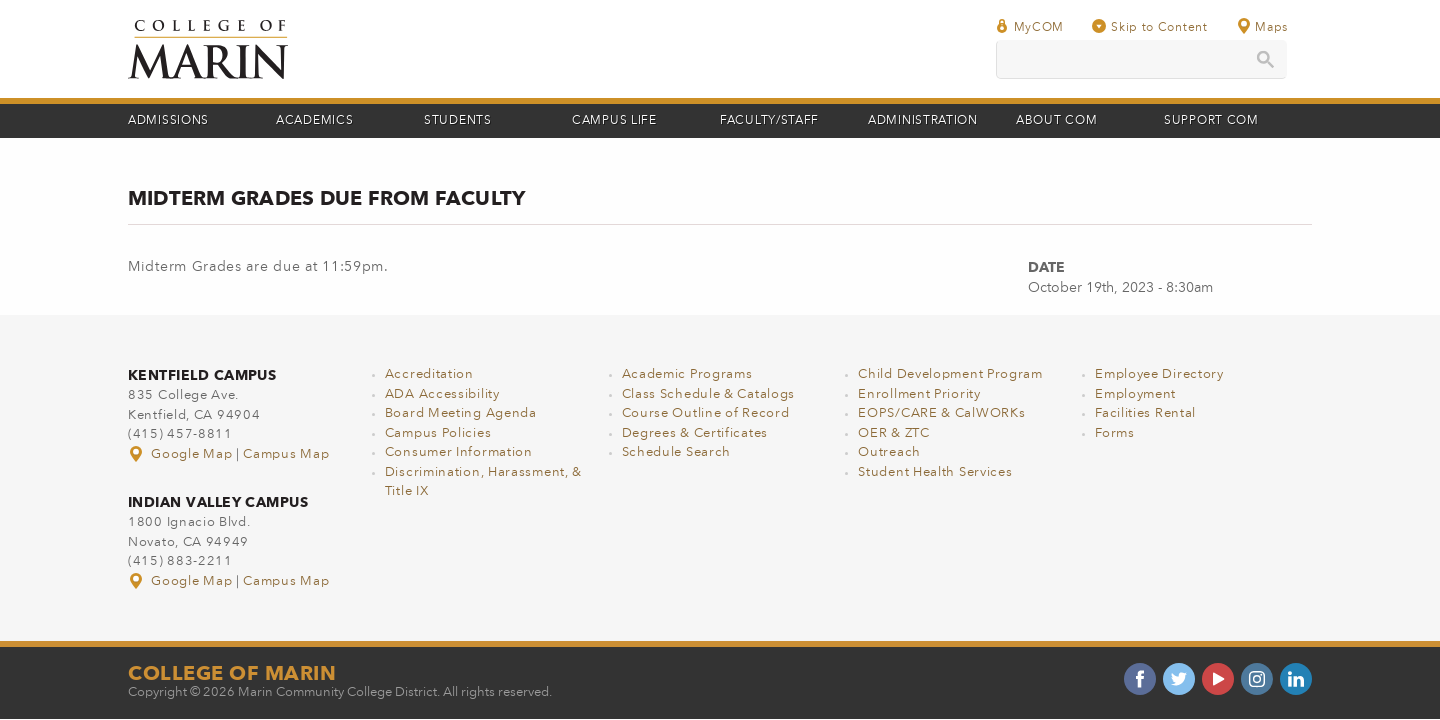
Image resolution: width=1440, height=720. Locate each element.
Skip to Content (1150, 26)
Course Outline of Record (706, 413)
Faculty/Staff (769, 121)
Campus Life (614, 121)
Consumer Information (459, 452)
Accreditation (429, 374)
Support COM (1211, 121)
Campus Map (286, 454)
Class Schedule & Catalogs (709, 394)
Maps (1262, 26)
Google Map (182, 454)
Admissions (168, 121)
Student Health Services (935, 472)
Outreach (889, 452)
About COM (1056, 121)
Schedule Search (677, 452)
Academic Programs (687, 374)
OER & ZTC (893, 433)
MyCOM (1030, 26)
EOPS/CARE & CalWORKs (941, 413)
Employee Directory (1159, 374)
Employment (1135, 394)
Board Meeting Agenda (461, 413)
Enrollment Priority (919, 394)
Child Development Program (950, 374)
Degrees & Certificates (695, 433)
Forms (1115, 433)
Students (458, 121)
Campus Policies (438, 433)
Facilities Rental (1145, 413)
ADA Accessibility (442, 394)
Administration (923, 121)
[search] (1141, 59)
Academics (314, 121)
